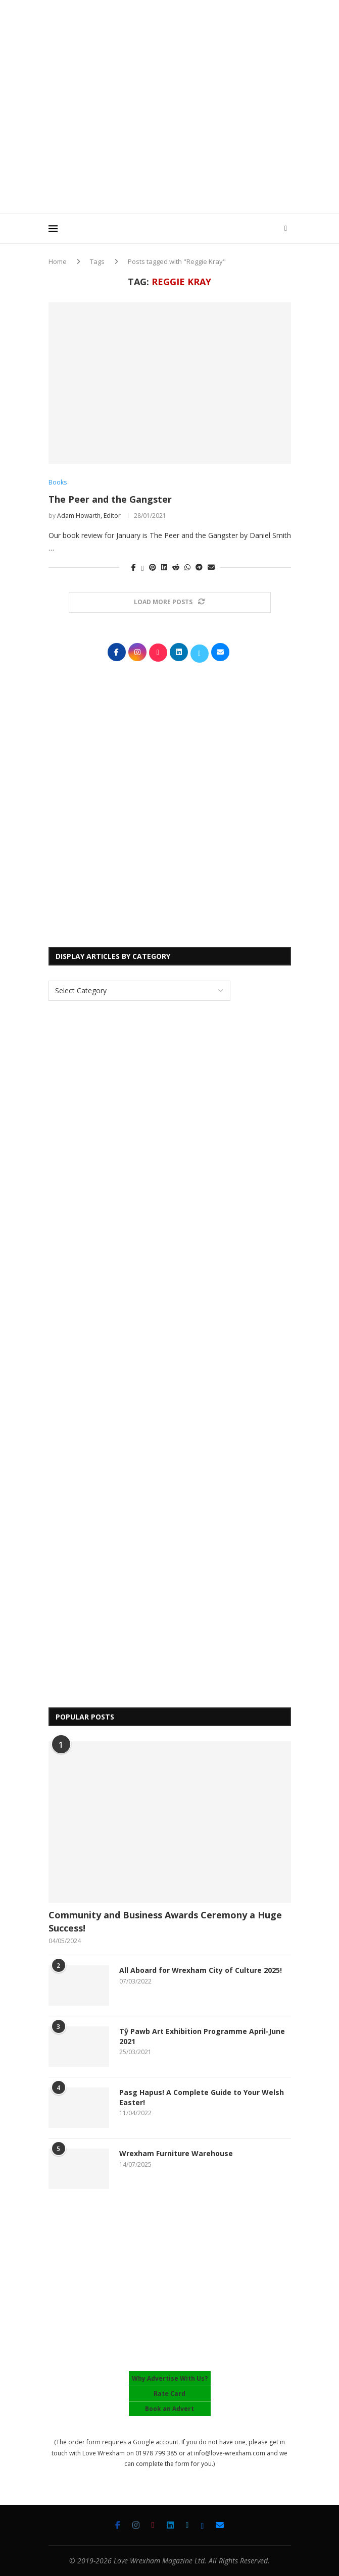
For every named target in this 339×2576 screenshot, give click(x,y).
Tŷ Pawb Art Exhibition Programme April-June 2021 (202, 2036)
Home (58, 261)
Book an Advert (169, 2408)
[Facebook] (117, 2525)
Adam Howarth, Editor (89, 515)
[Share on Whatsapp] (187, 567)
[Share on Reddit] (175, 567)
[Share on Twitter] (142, 567)
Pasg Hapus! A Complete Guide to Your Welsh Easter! (201, 2097)
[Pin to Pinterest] (152, 567)
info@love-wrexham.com (229, 2453)
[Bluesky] (202, 2525)
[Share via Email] (211, 567)
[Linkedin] (170, 2525)
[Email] (220, 2525)
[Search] (286, 228)
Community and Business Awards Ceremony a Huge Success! (165, 1921)
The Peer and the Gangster (110, 499)
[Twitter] (187, 2525)
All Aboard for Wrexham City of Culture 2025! (200, 1970)
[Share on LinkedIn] (164, 567)
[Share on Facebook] (133, 567)
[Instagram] (135, 2525)
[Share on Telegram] (199, 567)
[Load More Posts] (170, 602)
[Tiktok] (153, 2525)
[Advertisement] (194, 135)
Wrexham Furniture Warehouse (176, 2153)
